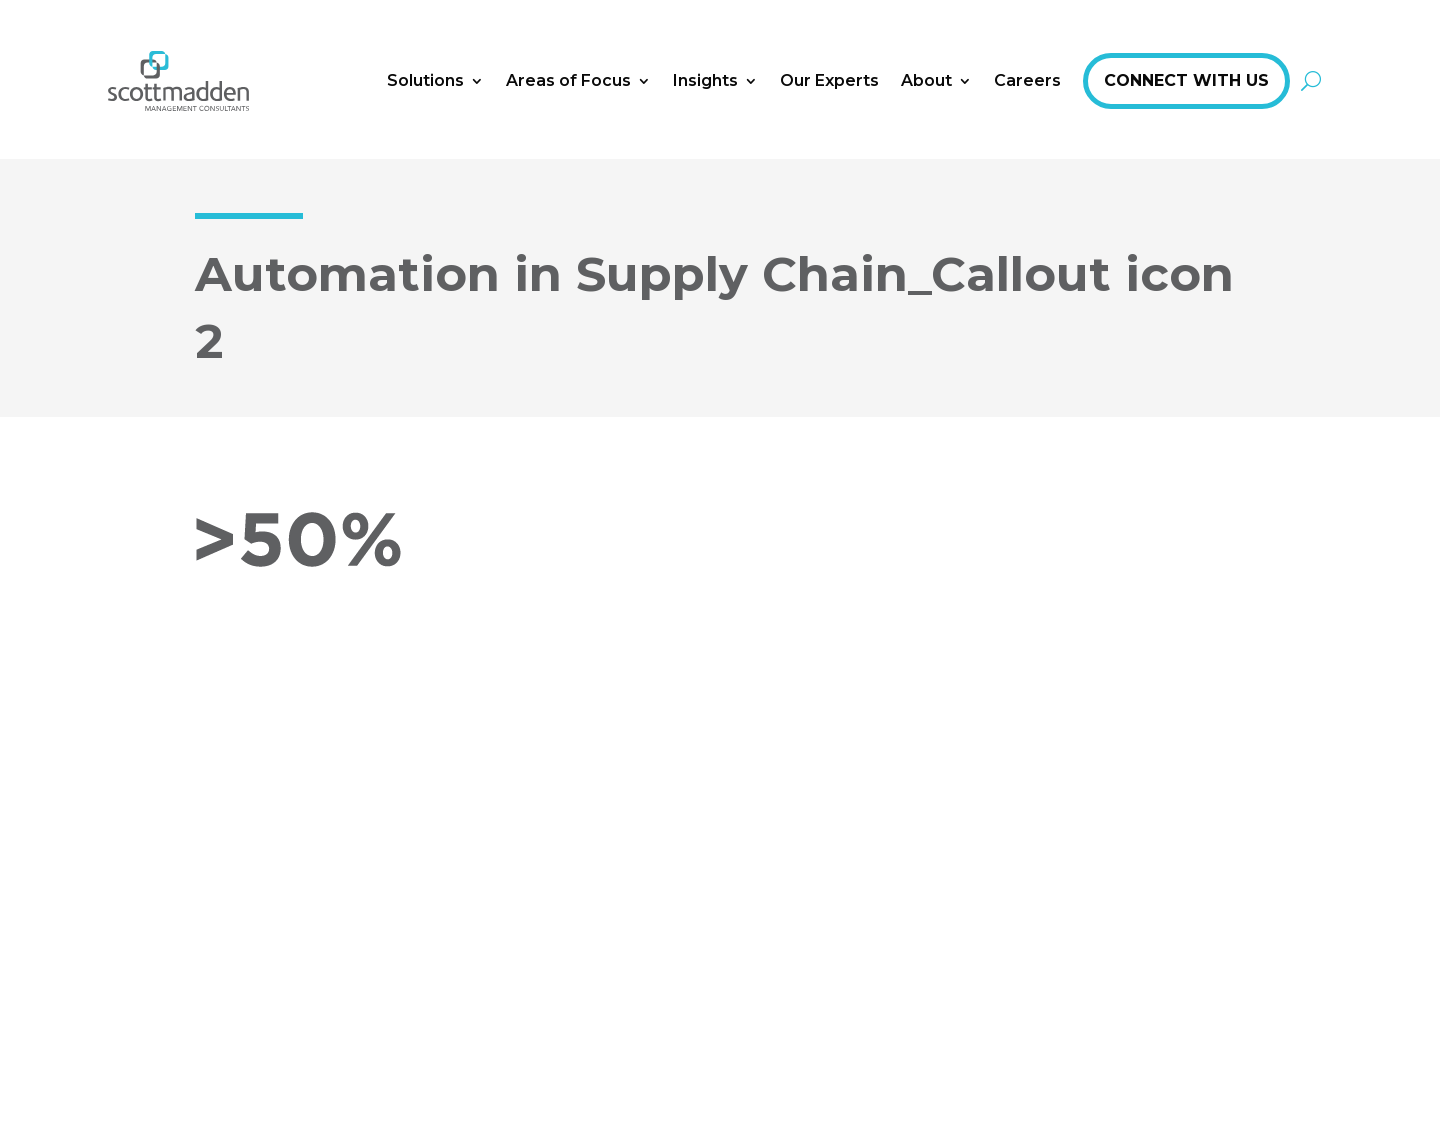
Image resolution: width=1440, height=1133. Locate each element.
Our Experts (829, 80)
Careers (1027, 80)
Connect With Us (1186, 80)
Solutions (425, 80)
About (926, 80)
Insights (705, 80)
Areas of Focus (568, 80)
